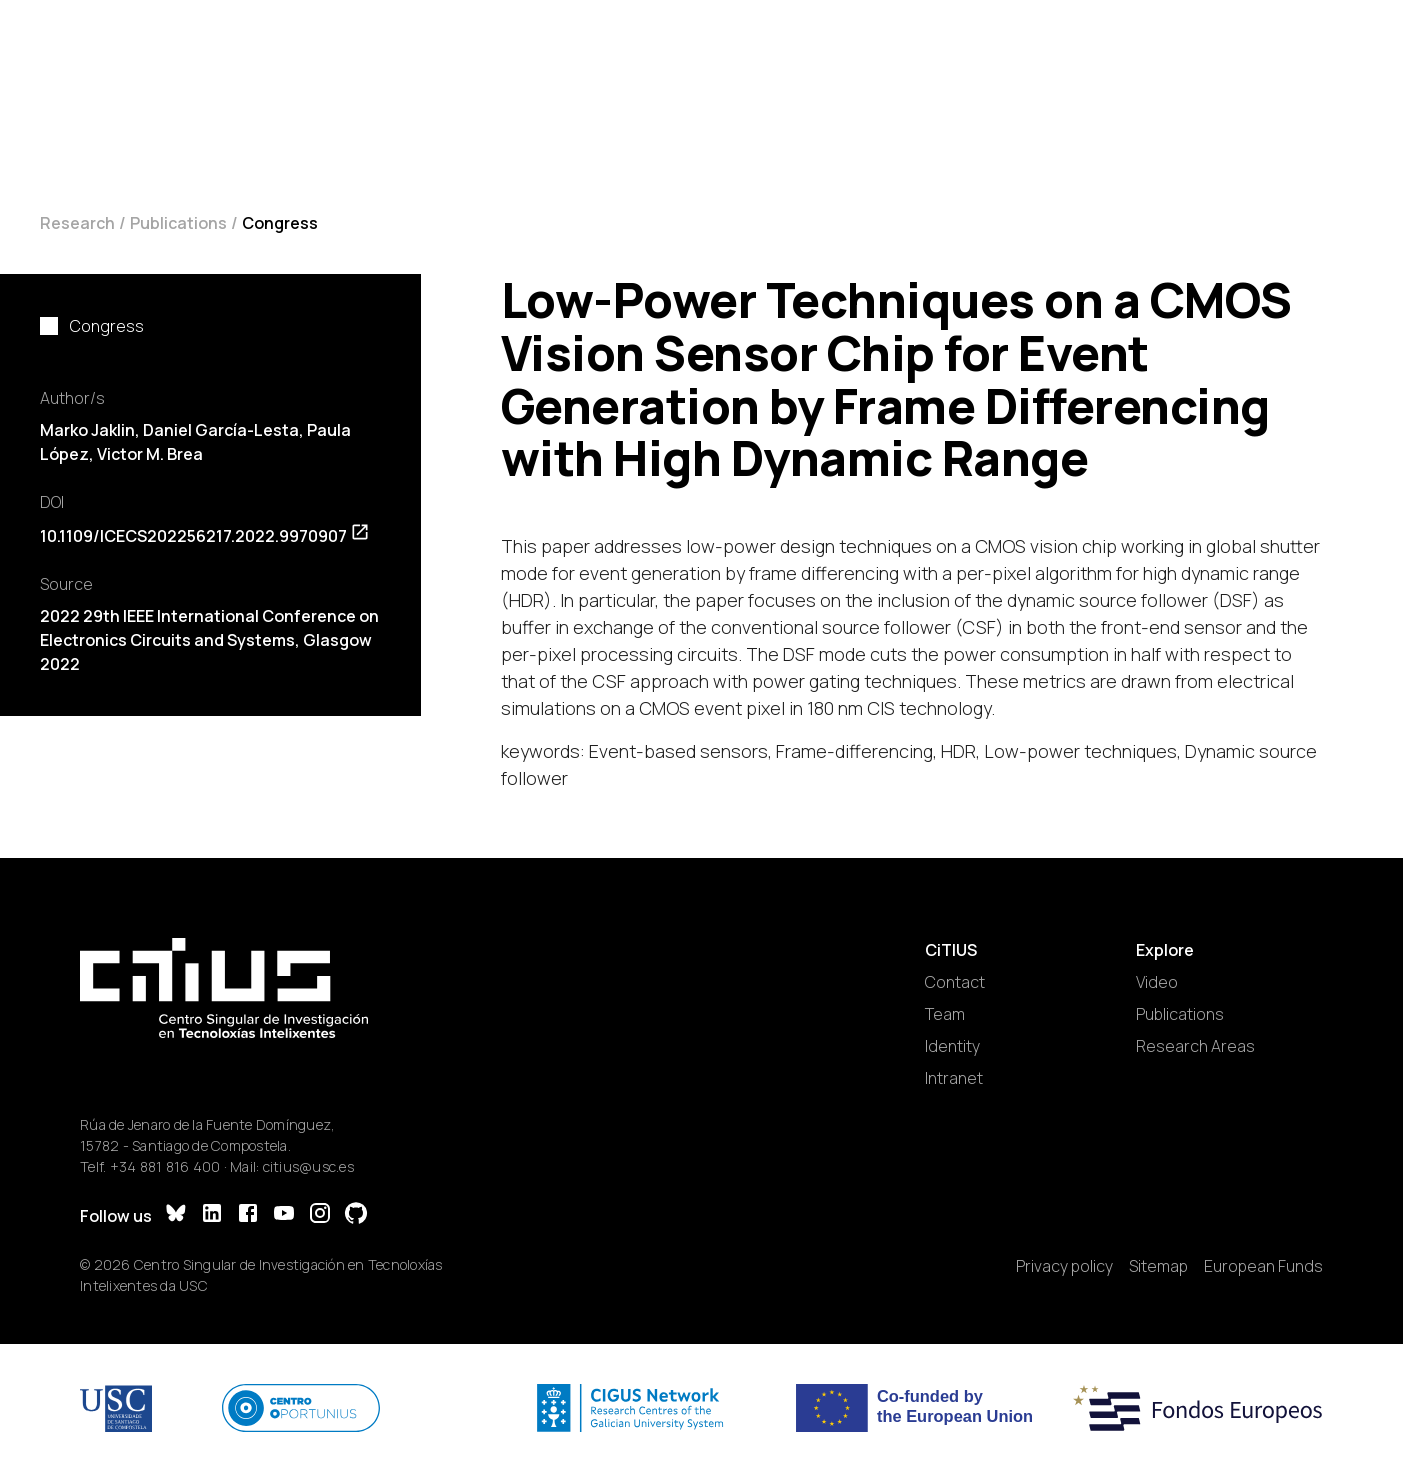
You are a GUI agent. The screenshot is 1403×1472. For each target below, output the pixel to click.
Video (1157, 982)
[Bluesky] (176, 1215)
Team (945, 1014)
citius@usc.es (308, 1166)
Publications (178, 223)
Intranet (954, 1078)
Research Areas (1195, 1046)
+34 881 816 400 (165, 1166)
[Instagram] (320, 1215)
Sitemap (1158, 1266)
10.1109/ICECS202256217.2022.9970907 (205, 536)
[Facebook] (248, 1215)
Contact (955, 982)
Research (77, 223)
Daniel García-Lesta (221, 430)
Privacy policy (1064, 1266)
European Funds (1263, 1266)
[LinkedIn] (212, 1215)
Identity (952, 1046)
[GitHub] (356, 1215)
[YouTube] (284, 1215)
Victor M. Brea (150, 454)
